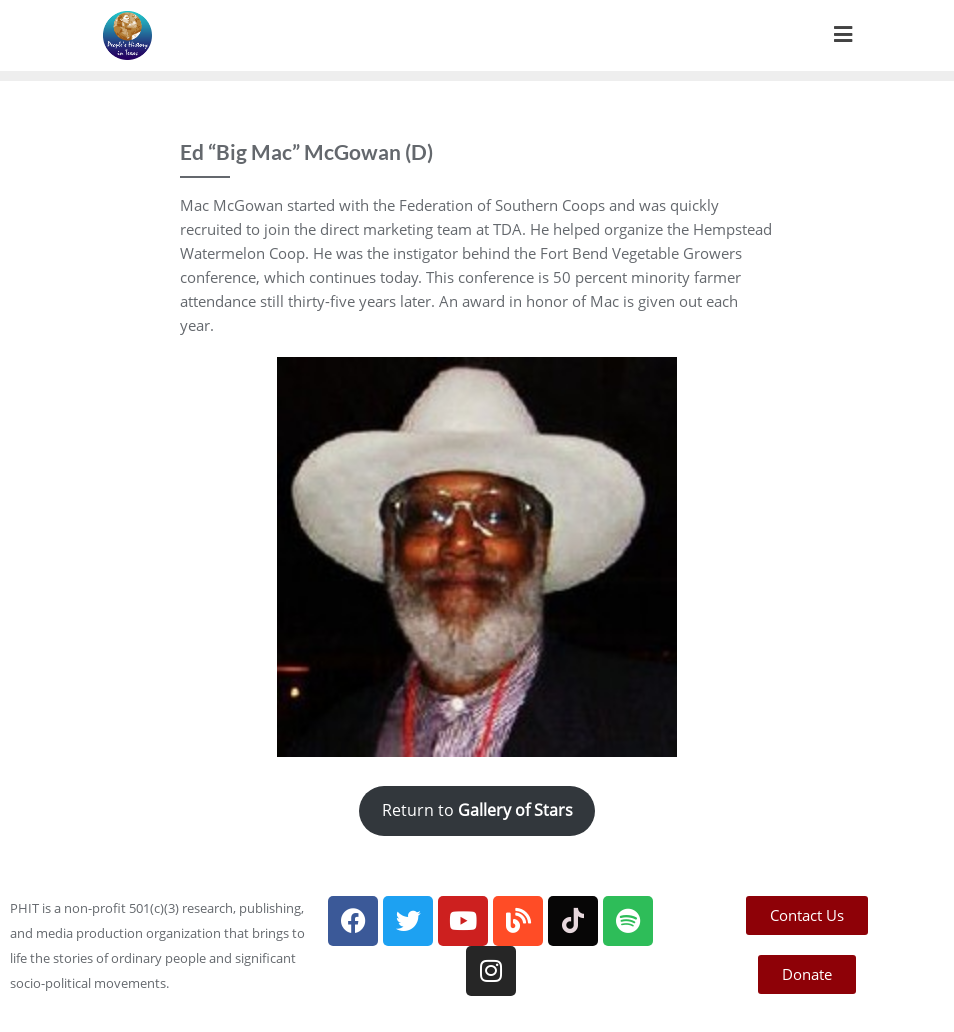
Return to (477, 810)
